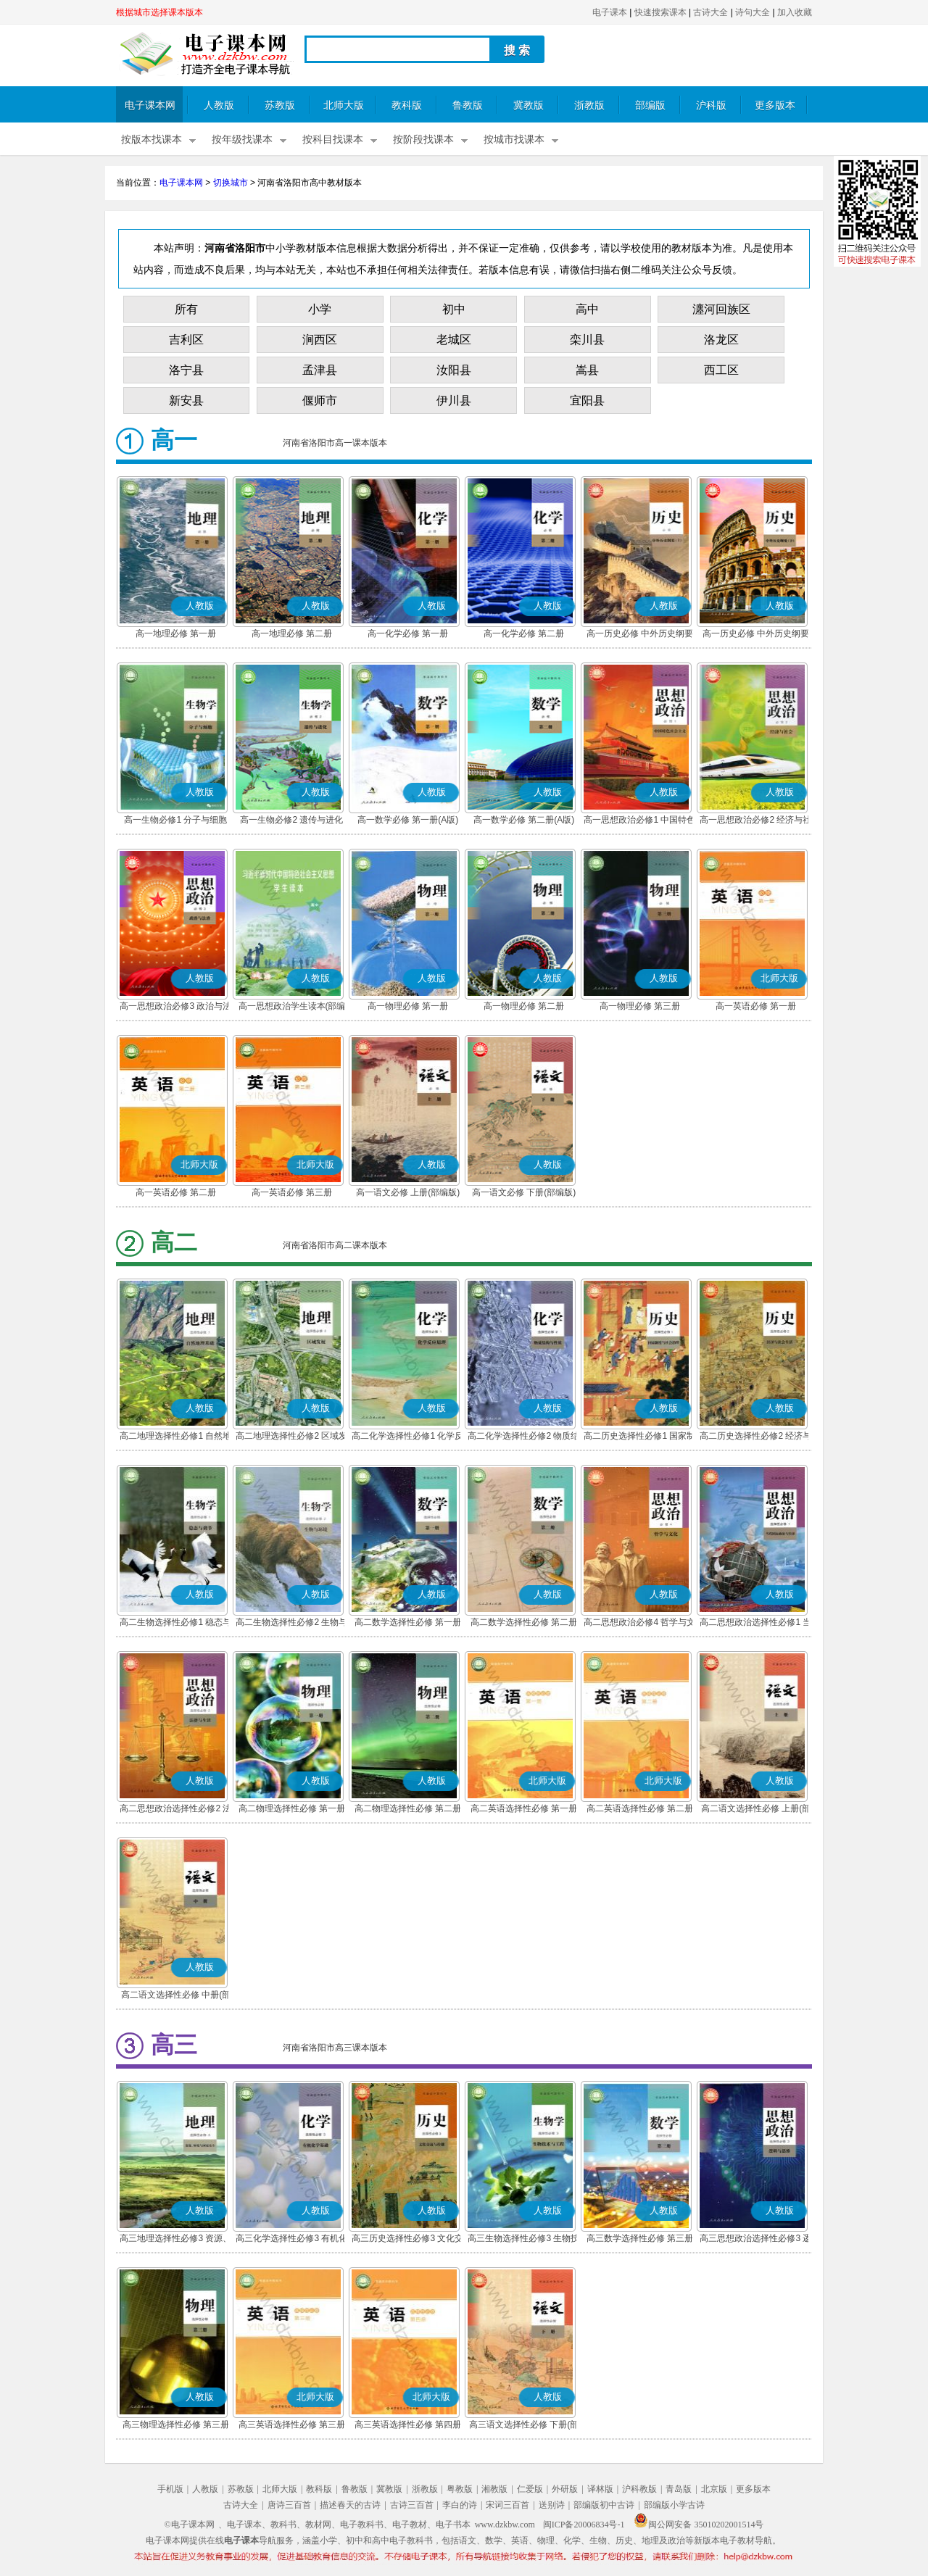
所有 (186, 309)
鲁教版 (467, 105)
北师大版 (343, 105)
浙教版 (589, 105)
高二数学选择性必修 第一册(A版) (408, 1623)
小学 (319, 309)
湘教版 (494, 2489)
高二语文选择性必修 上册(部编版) (756, 1809)
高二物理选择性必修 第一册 (292, 1808)
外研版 (565, 2489)
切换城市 (230, 183)
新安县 (186, 400)
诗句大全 (752, 12)
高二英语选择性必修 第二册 (640, 1808)
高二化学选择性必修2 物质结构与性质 (523, 1437)
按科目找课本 (332, 139)
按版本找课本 (151, 139)
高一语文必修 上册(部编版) (408, 1192)
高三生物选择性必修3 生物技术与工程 (523, 2239)
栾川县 (587, 339)
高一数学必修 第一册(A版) (407, 820)
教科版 (407, 105)
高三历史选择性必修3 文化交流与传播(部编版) (407, 2239)
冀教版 (528, 105)
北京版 (714, 2489)
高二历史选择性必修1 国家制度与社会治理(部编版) (639, 1437)
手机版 (170, 2489)
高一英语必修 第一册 (756, 1006)
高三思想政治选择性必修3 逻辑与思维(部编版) (755, 2239)
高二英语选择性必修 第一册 (524, 1808)
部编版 (650, 105)
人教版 (219, 105)
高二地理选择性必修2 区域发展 (291, 1437)
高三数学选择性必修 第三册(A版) (640, 2239)
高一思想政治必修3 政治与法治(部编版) (175, 1007)
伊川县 (453, 400)
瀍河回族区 (721, 309)
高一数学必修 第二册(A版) (523, 820)
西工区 (721, 370)
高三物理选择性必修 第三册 (176, 2424)
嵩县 (587, 370)
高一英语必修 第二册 (176, 1192)
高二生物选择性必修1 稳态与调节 (175, 1623)
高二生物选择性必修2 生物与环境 (291, 1623)
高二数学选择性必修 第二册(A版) (524, 1623)
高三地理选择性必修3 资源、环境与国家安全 (175, 2239)
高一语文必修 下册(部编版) (524, 1192)
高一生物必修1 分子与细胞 (175, 820)
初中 (453, 309)
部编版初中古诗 (603, 2505)
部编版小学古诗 (674, 2505)
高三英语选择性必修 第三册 (292, 2424)
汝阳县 (453, 370)
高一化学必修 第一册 (408, 633)
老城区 (453, 339)
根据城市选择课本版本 (159, 12)
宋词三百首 (507, 2505)
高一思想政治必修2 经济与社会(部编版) (755, 821)
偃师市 (319, 400)
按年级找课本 (242, 139)
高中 (587, 309)
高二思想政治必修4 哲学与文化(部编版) (639, 1623)
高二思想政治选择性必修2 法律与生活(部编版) (175, 1809)
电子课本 (609, 12)
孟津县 (319, 370)
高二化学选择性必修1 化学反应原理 (407, 1437)
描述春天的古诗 (350, 2505)
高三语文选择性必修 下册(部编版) (524, 2425)
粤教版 (460, 2489)
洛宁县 (186, 370)
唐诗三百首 (289, 2505)
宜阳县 (587, 400)
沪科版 (711, 105)
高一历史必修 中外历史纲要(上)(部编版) (640, 634)
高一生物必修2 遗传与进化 (291, 820)
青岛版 (679, 2489)
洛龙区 (721, 339)
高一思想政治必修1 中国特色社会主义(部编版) (639, 821)
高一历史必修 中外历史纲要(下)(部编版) (756, 634)
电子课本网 (150, 105)
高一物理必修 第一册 (408, 1006)
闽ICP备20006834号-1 (584, 2524)
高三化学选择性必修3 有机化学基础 (291, 2239)
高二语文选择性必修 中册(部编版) (176, 1996)
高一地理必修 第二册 (292, 633)
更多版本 (775, 105)
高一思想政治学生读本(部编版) (292, 1007)
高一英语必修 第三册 (292, 1192)
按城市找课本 (514, 139)
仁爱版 (530, 2489)
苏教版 (280, 105)
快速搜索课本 (660, 12)
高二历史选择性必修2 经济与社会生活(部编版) (755, 1437)
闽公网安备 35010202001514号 (698, 2524)
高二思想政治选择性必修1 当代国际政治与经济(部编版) (755, 1623)
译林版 (600, 2489)
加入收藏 (794, 12)
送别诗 (552, 2505)
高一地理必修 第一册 (176, 633)
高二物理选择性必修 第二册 (408, 1808)
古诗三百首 (412, 2505)
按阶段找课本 (423, 139)
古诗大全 (710, 12)
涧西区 (319, 339)
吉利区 (186, 339)
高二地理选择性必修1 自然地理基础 (175, 1437)
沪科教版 (639, 2489)
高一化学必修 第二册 (524, 633)
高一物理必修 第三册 (640, 1006)
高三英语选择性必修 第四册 (408, 2424)
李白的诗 (459, 2505)
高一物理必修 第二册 (524, 1006)
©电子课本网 (190, 2524)
